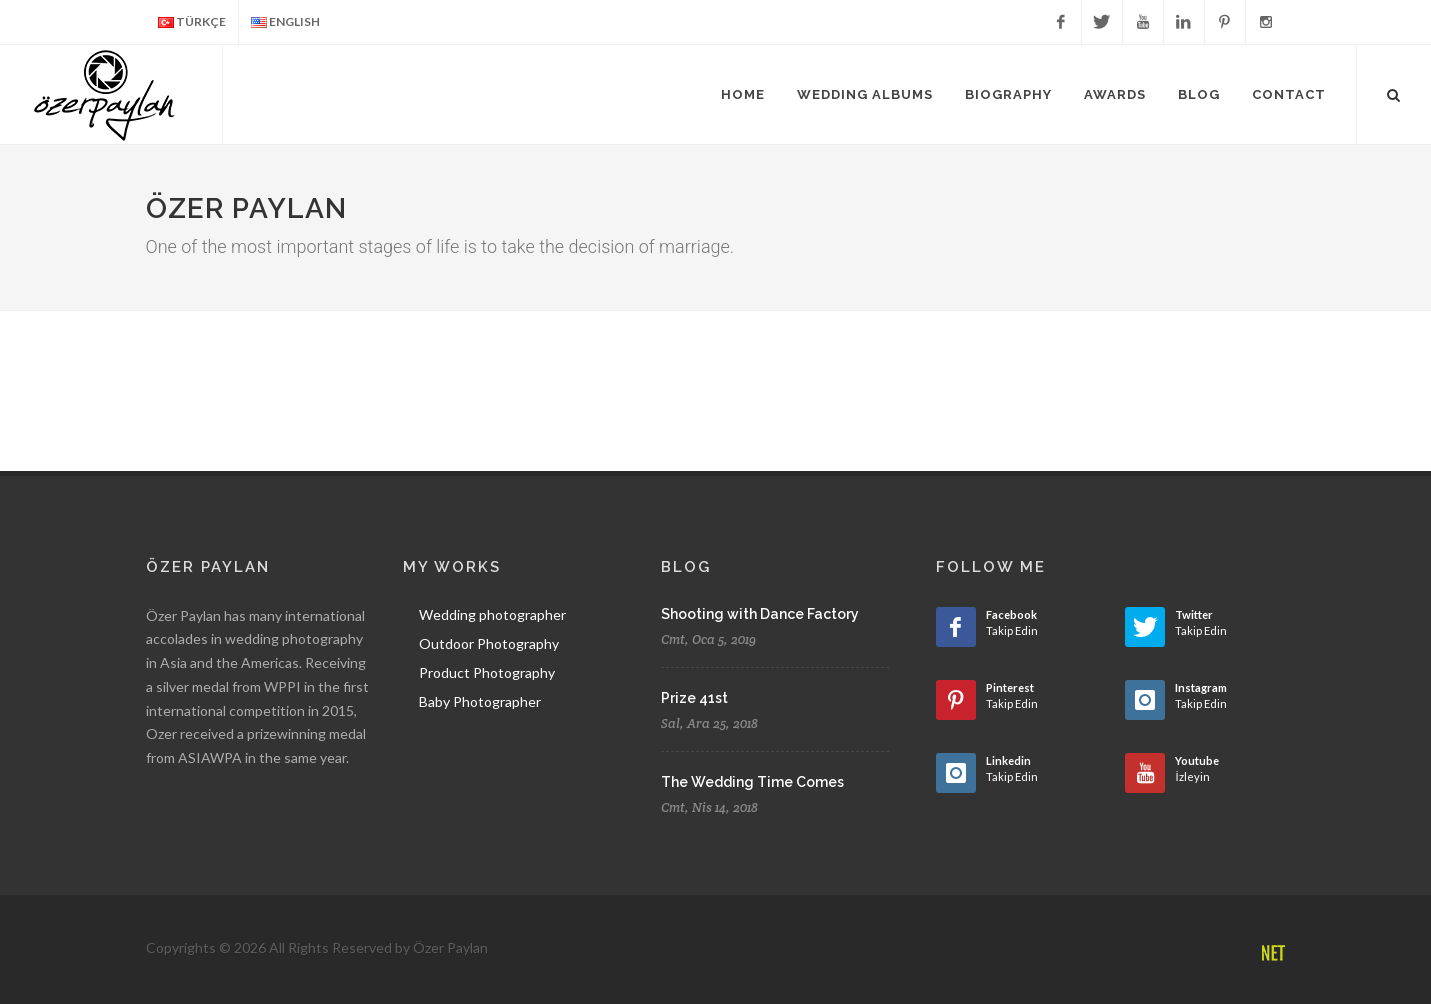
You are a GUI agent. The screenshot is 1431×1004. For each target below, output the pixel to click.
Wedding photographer (492, 614)
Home (743, 94)
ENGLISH (285, 22)
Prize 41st (694, 698)
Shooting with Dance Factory (760, 614)
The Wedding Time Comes (752, 782)
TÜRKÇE (192, 22)
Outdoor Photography (489, 643)
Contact (1289, 94)
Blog (1199, 94)
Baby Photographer (480, 701)
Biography (1008, 94)
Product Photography (487, 672)
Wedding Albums (865, 94)
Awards (1115, 94)
